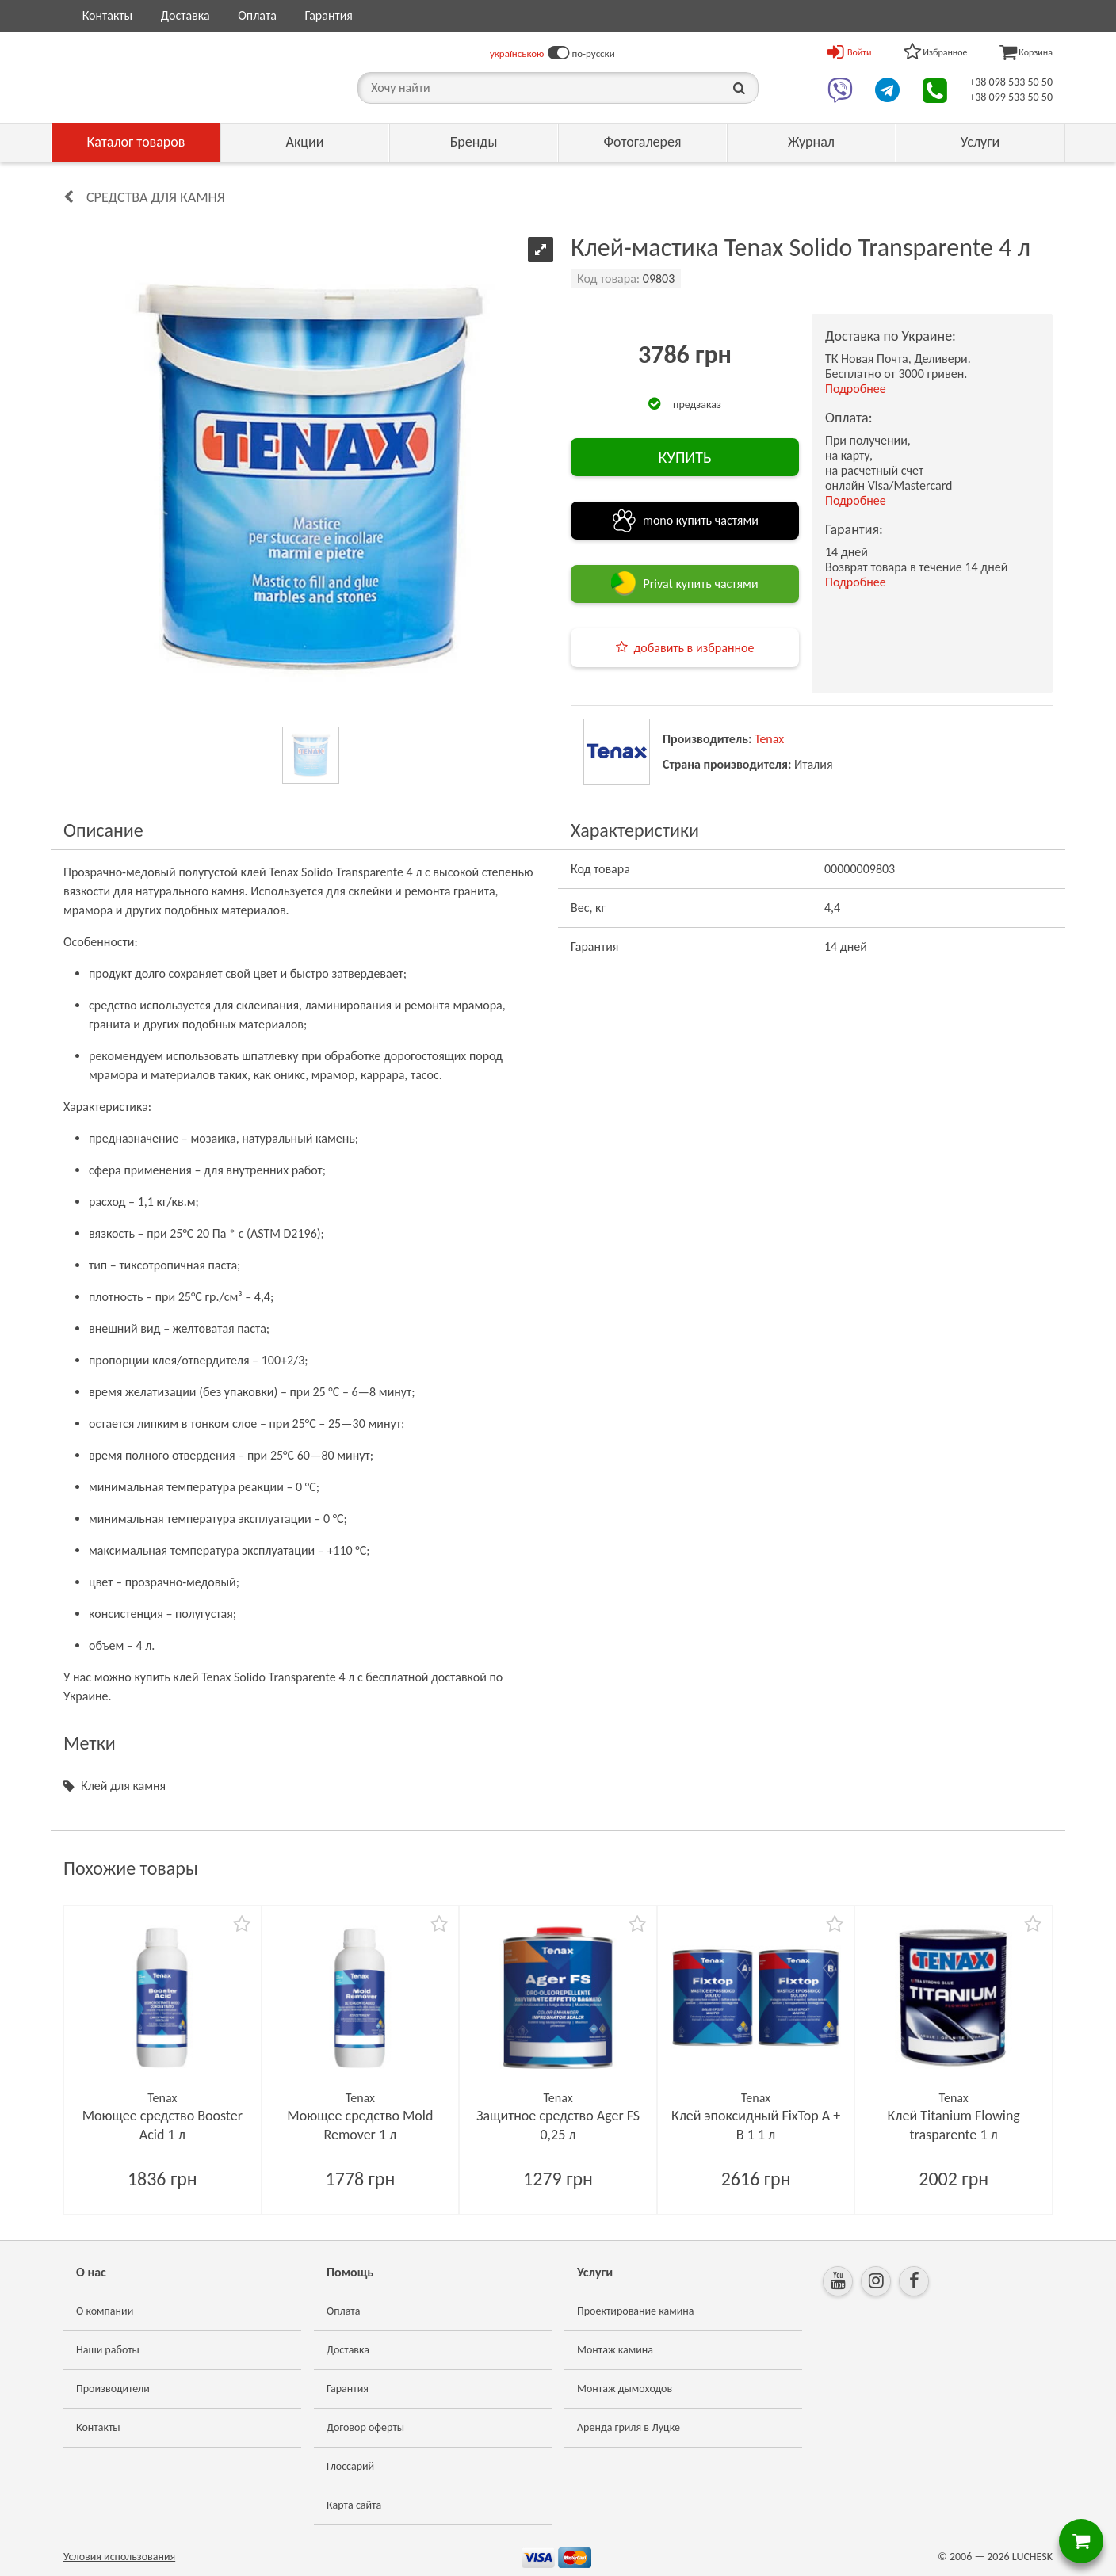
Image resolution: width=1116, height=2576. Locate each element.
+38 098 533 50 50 (1011, 82)
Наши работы (108, 2350)
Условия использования (119, 2556)
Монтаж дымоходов (624, 2388)
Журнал (811, 142)
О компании (104, 2311)
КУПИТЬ (684, 457)
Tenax (769, 738)
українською (517, 53)
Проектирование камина (635, 2311)
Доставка (185, 15)
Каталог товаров (136, 142)
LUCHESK (1032, 2556)
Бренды (474, 142)
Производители (113, 2388)
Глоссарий (350, 2466)
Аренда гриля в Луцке (628, 2427)
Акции (305, 142)
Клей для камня (123, 1785)
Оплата (257, 15)
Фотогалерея (642, 142)
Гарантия (328, 15)
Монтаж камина (615, 2350)
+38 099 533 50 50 (1011, 97)
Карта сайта (354, 2505)
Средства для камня (155, 197)
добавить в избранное (694, 647)
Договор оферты (365, 2427)
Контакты (107, 15)
